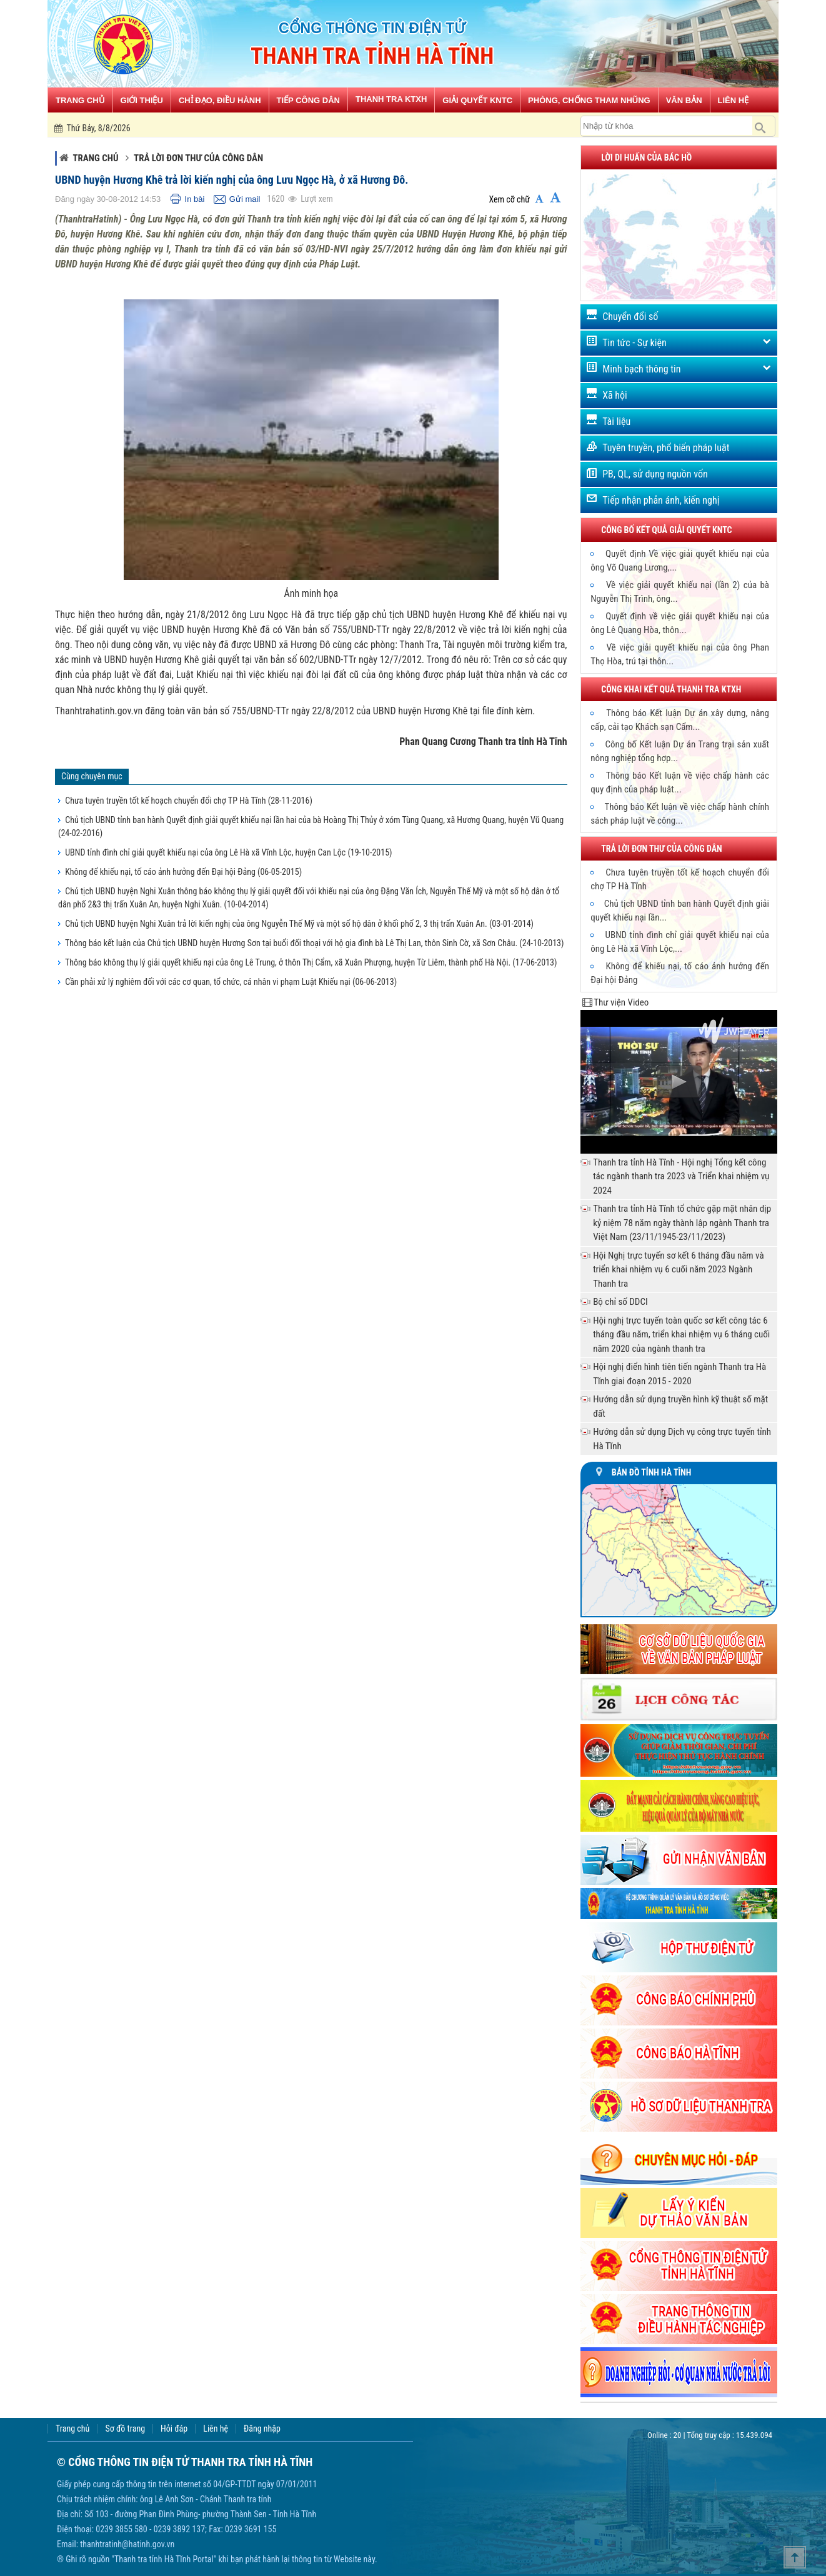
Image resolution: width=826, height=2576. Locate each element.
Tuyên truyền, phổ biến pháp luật (665, 448)
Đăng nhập (262, 2429)
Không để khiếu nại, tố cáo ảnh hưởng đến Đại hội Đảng (183, 872)
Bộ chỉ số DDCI (620, 1301)
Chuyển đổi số (630, 316)
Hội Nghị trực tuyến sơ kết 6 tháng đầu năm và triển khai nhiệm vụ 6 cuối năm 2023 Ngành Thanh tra (678, 1269)
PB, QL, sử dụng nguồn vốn (655, 474)
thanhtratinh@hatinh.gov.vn (127, 2544)
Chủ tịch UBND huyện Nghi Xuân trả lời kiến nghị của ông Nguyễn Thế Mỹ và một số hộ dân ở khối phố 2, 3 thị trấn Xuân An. (299, 924)
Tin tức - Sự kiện (634, 343)
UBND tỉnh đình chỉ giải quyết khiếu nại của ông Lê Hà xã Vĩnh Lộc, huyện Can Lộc (228, 852)
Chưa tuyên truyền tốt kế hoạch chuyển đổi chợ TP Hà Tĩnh (188, 801)
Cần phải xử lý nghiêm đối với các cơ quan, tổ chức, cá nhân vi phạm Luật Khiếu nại (231, 982)
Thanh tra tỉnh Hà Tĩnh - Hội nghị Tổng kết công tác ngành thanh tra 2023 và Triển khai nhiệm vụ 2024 (681, 1176)
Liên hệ (215, 2429)
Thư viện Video (621, 1002)
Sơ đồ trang (125, 2429)
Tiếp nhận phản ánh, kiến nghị (660, 500)
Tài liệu (616, 421)
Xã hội (614, 395)
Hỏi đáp (174, 2429)
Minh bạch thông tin (641, 369)
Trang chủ (95, 158)
